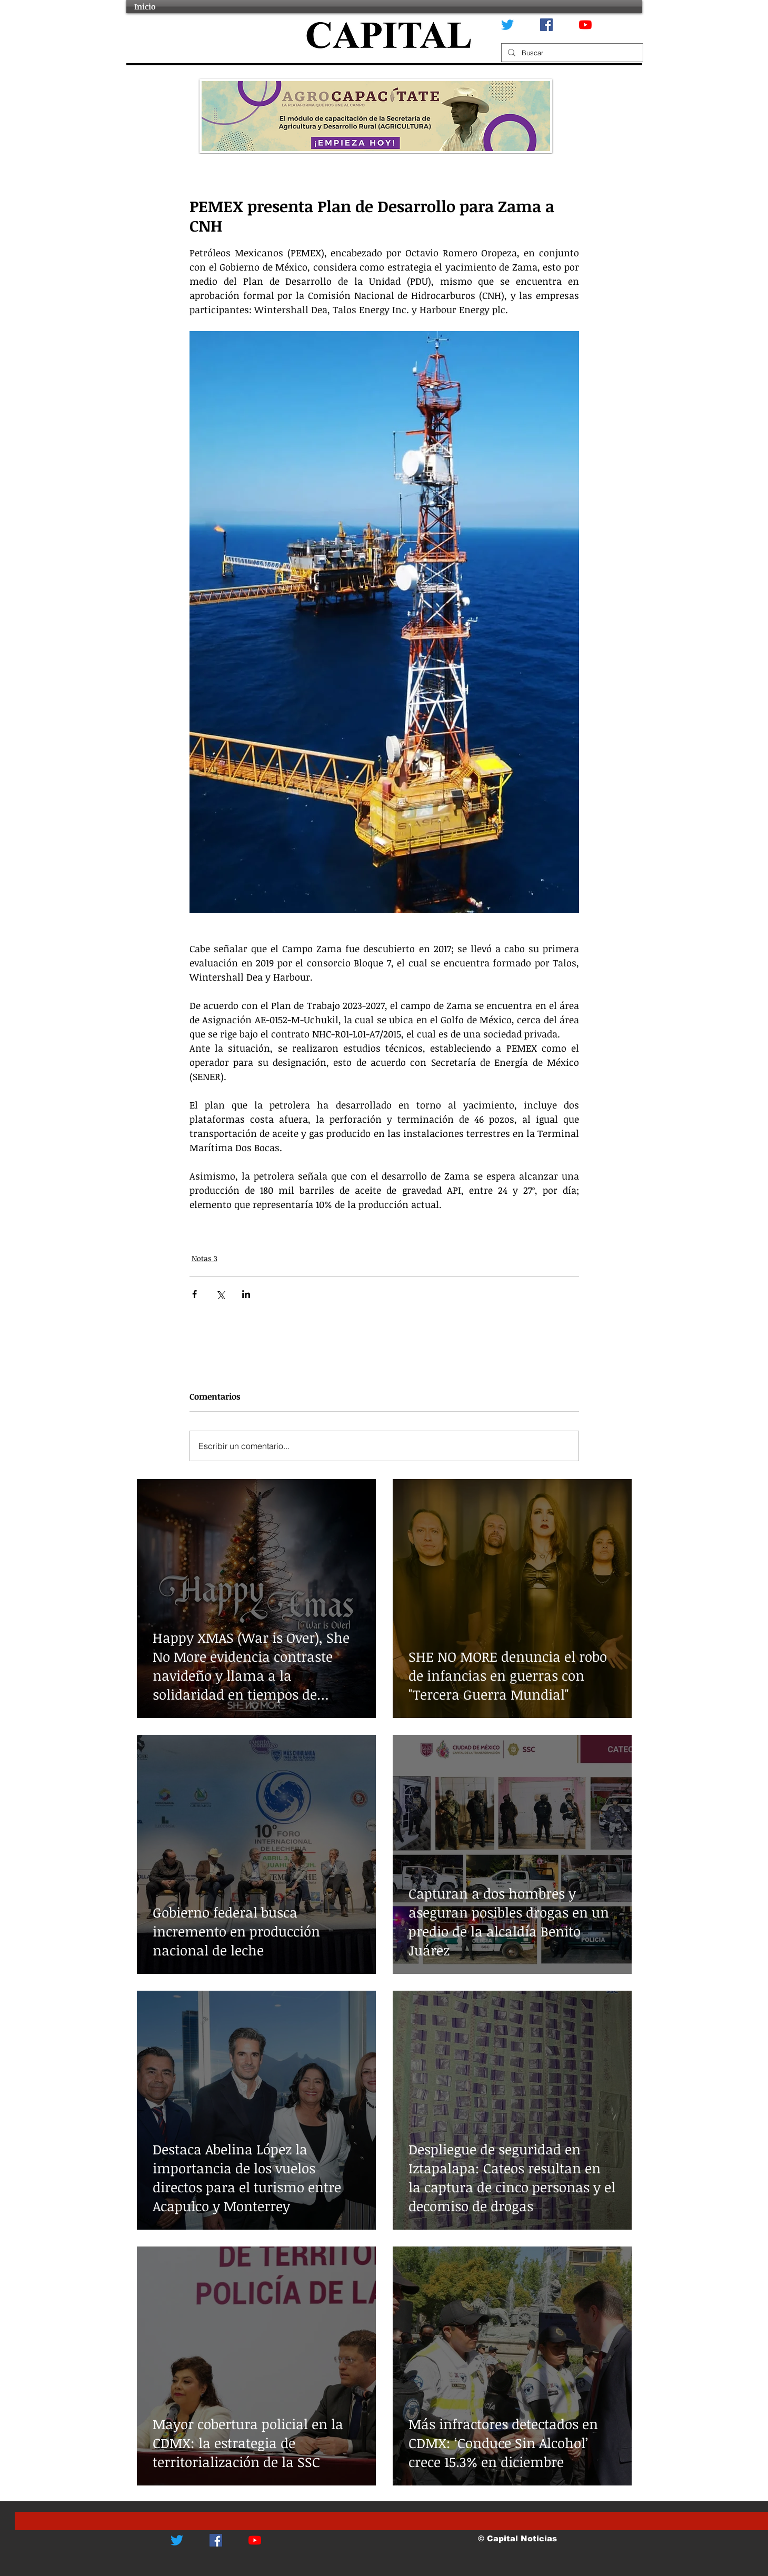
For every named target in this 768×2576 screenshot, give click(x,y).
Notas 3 (204, 1258)
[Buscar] (571, 53)
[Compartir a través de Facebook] (194, 1294)
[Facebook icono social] (546, 24)
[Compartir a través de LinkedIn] (246, 1294)
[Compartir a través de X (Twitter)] (220, 1294)
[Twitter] (507, 24)
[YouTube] (585, 24)
